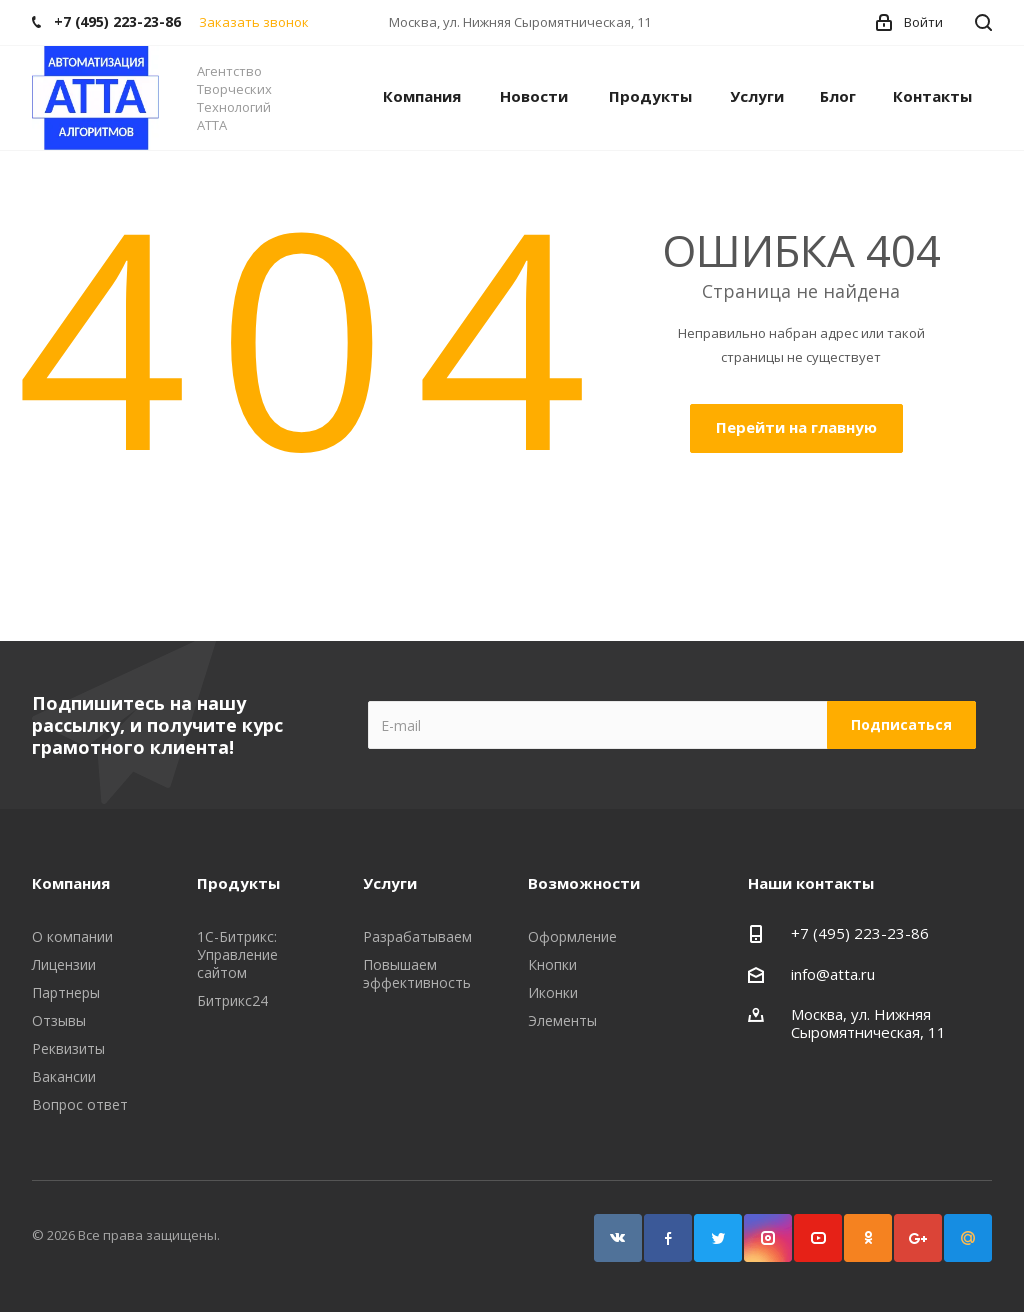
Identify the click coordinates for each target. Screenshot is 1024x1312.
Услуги (757, 96)
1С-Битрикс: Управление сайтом (237, 954)
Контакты (932, 96)
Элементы (562, 1020)
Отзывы (59, 1020)
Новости (534, 96)
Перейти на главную (796, 427)
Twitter (718, 1238)
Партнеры (66, 992)
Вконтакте (618, 1238)
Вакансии (64, 1076)
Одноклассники (868, 1238)
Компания (422, 96)
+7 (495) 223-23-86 (860, 933)
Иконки (553, 992)
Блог (838, 96)
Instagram (768, 1238)
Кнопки (552, 964)
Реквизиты (68, 1048)
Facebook (668, 1238)
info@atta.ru (833, 974)
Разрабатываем (417, 936)
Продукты (650, 96)
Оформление (572, 936)
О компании (72, 936)
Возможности (584, 883)
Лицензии (64, 964)
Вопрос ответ (80, 1104)
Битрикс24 (232, 1000)
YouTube (818, 1238)
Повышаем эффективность (417, 973)
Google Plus (918, 1238)
